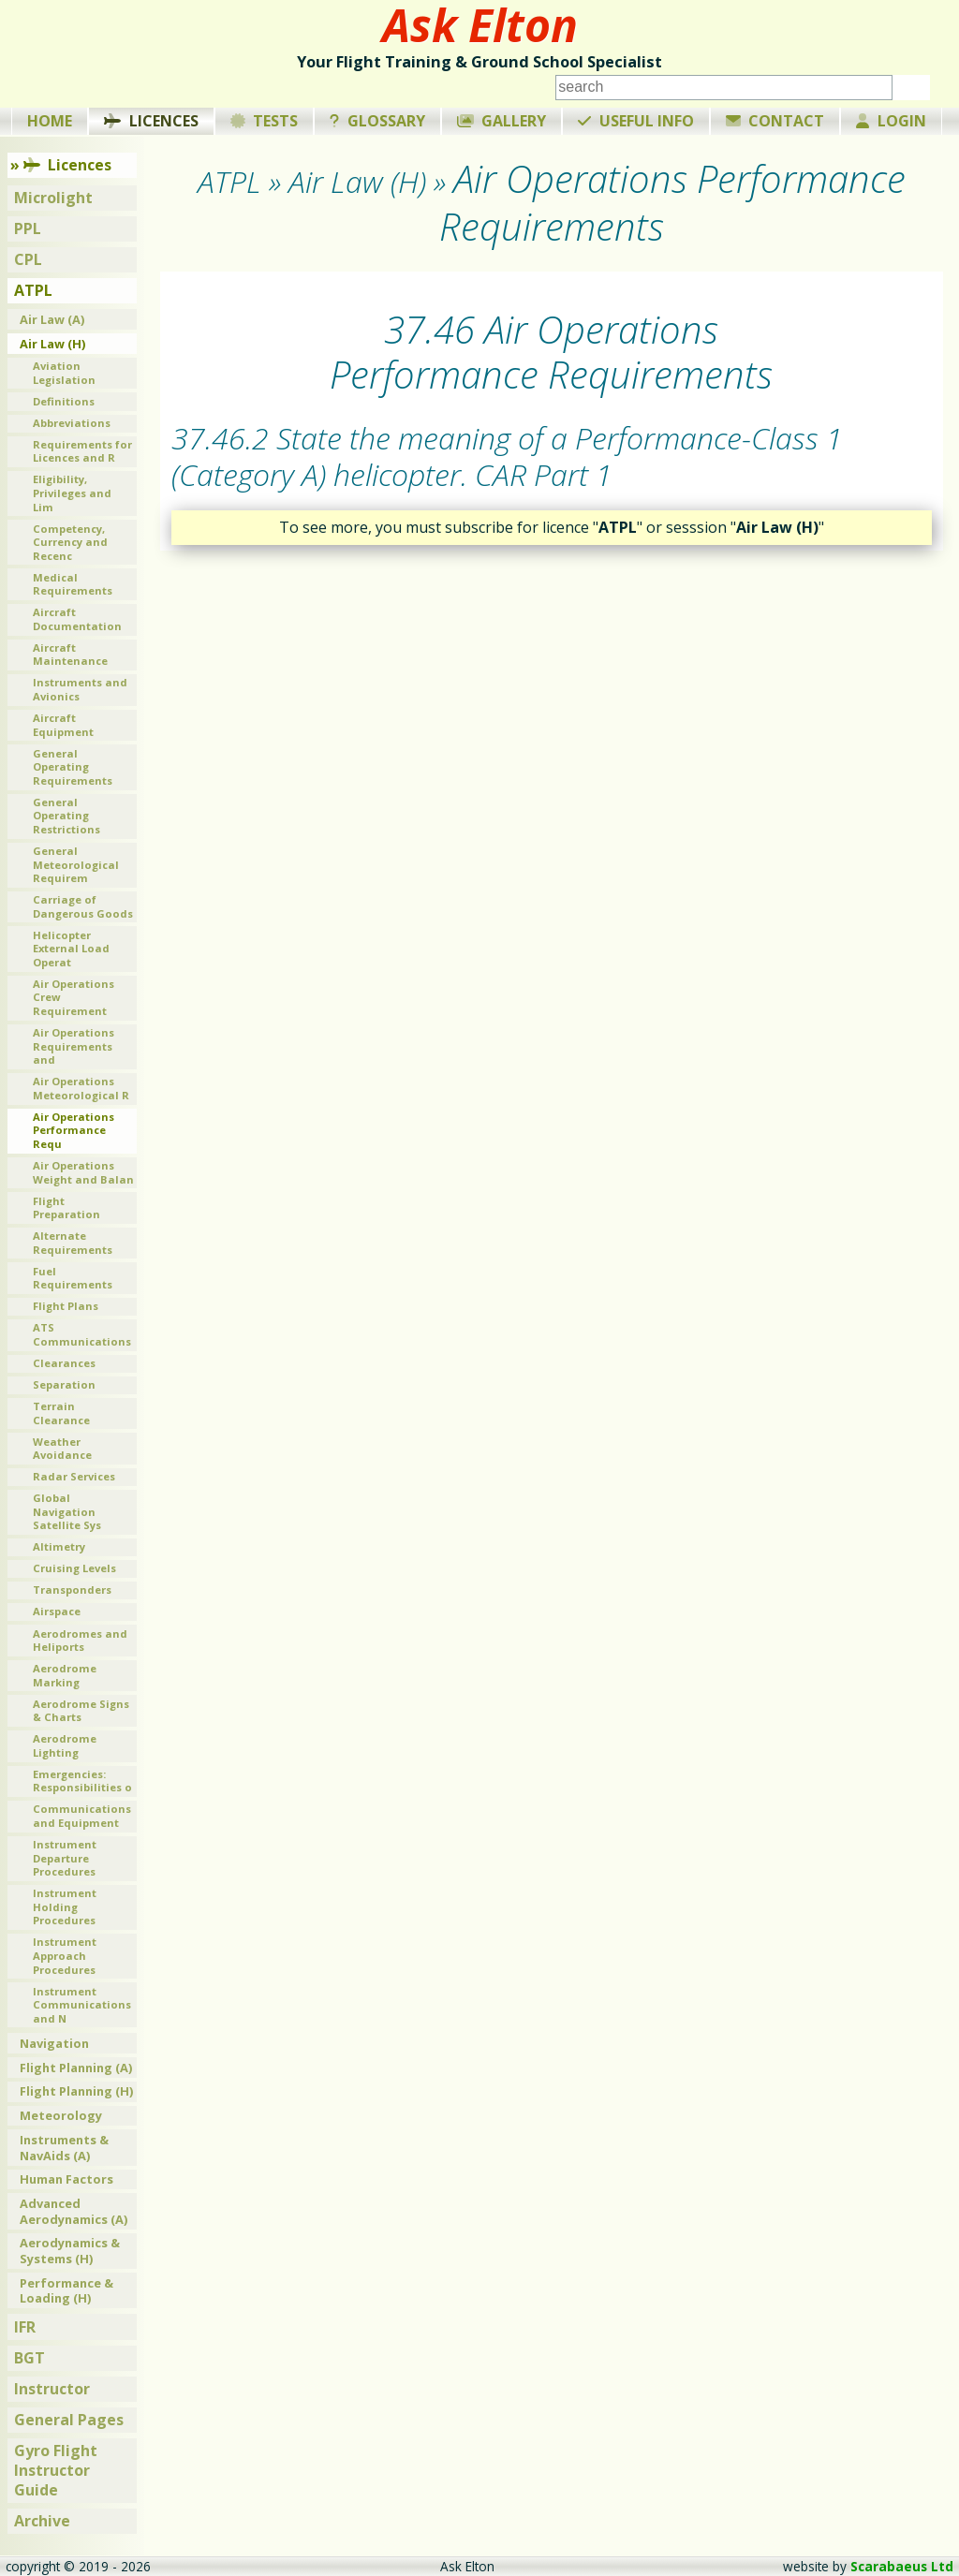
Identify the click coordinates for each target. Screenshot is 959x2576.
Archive (42, 2520)
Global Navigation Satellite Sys (67, 1511)
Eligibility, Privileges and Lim (72, 492)
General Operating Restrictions (66, 815)
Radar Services (74, 1476)
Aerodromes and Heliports (80, 1641)
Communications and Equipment (82, 1816)
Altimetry (59, 1546)
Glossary (377, 120)
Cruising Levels (74, 1568)
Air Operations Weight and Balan (83, 1172)
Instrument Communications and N (82, 2004)
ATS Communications (82, 1334)
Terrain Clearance (61, 1413)
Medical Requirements (72, 584)
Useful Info (636, 120)
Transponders (72, 1589)
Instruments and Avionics (80, 689)
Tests (264, 120)
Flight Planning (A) (76, 2067)
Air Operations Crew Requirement (73, 997)
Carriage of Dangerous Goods (83, 906)
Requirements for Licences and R (82, 451)
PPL (27, 228)
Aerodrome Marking (64, 1675)
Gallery (502, 120)
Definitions (64, 401)
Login (891, 120)
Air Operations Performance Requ (73, 1130)
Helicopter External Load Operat (71, 948)
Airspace (57, 1611)
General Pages (69, 2419)
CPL (28, 259)
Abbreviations (72, 423)
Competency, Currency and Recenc (70, 542)
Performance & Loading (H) (66, 2290)
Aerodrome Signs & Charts (81, 1711)
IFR (25, 2327)
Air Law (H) (52, 343)
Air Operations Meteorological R (81, 1088)
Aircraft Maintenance (70, 654)
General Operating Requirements (72, 767)
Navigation (54, 2043)
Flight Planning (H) (76, 2091)
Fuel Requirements (72, 1278)
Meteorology (61, 2115)
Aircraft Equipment (63, 725)
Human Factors (66, 2179)
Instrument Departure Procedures (64, 1857)
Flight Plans (65, 1306)
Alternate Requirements (72, 1243)
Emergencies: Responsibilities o (82, 1781)
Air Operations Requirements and (73, 1046)
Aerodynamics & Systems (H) (70, 2250)
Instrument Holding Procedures (64, 1906)
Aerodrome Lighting (64, 1745)
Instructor (52, 2388)
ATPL (33, 290)
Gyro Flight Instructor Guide (55, 2470)
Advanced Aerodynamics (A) (73, 2211)
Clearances (64, 1363)
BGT (29, 2358)
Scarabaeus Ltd (901, 2566)
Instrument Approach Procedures (64, 1955)
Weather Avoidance (62, 1449)
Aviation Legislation (64, 373)
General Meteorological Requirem (76, 864)
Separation (64, 1384)
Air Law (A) (52, 319)
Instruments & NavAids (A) (64, 2147)
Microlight (53, 197)
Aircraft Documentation (77, 619)
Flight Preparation (66, 1208)
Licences (151, 120)
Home (49, 120)
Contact (775, 120)
